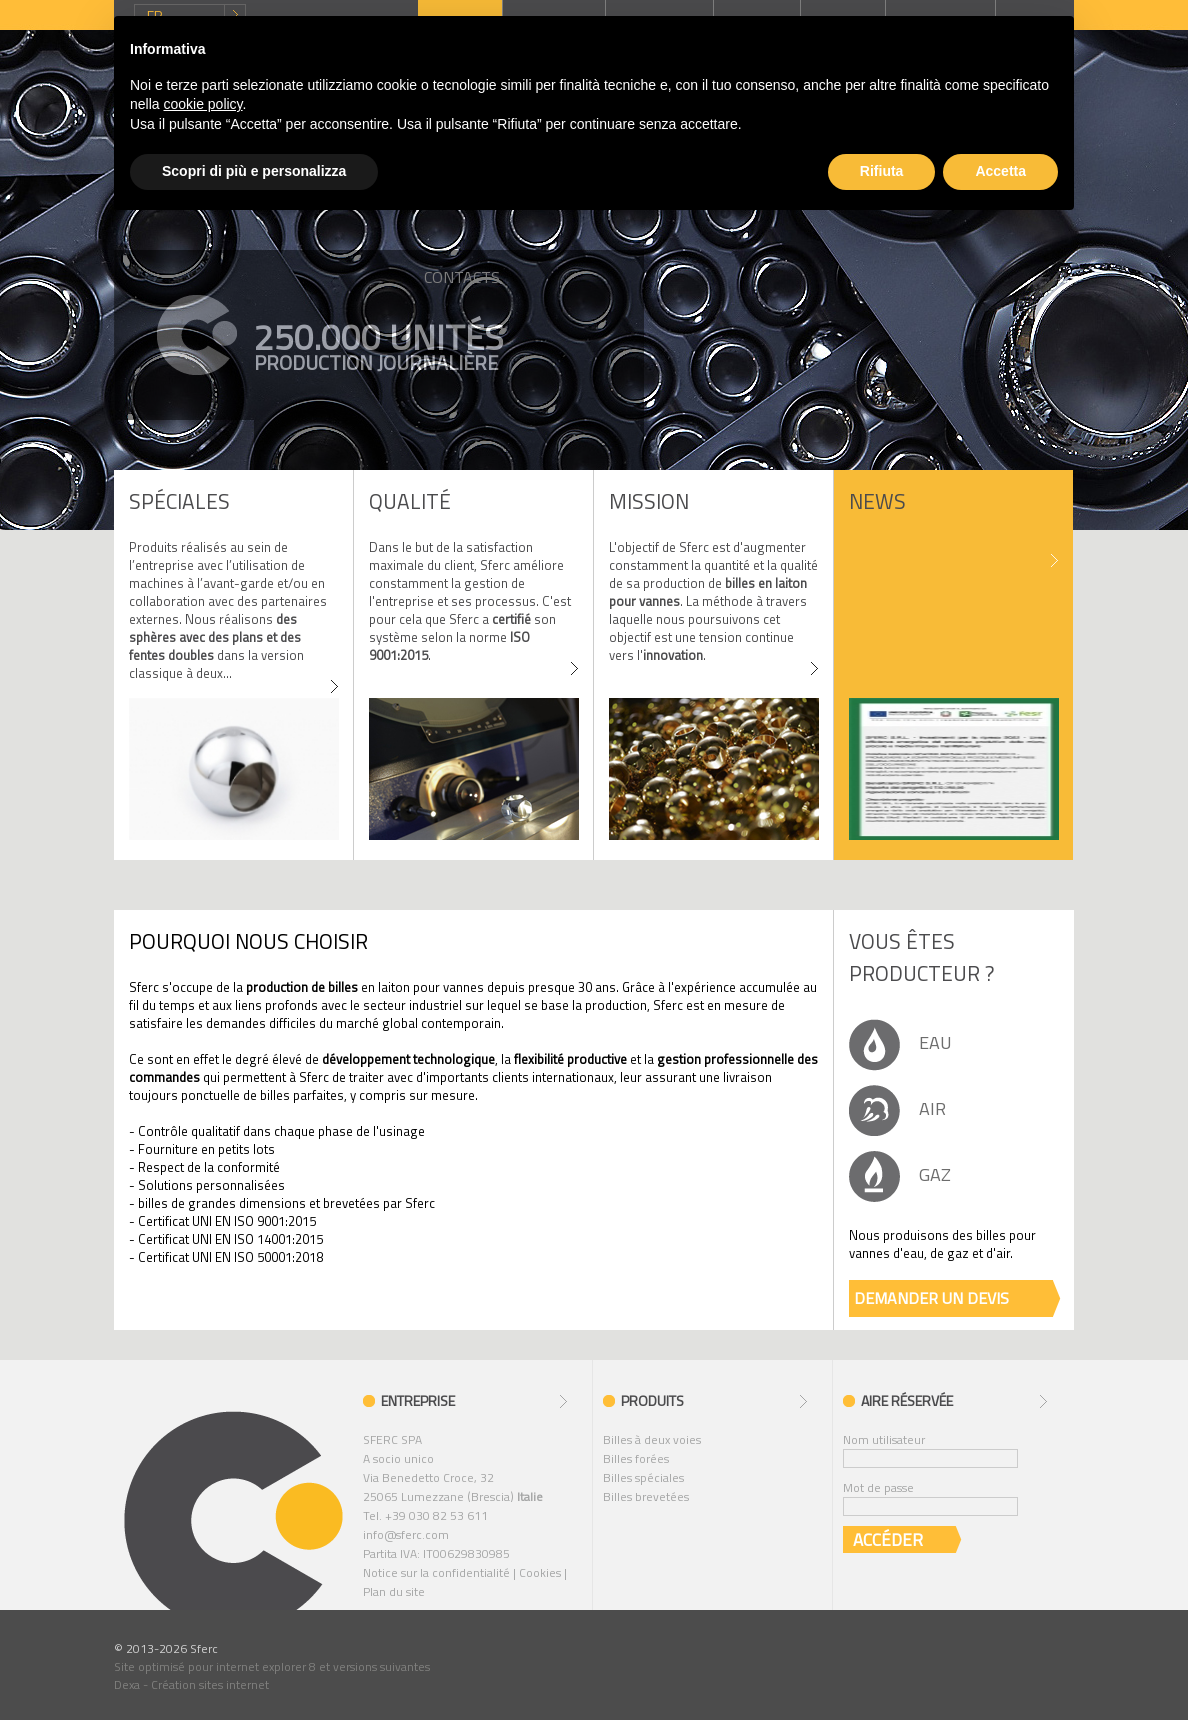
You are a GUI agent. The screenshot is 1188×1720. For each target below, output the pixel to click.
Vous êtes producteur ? (921, 957)
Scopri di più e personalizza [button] (254, 171)
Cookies (540, 1572)
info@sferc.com (406, 1534)
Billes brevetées (646, 1496)
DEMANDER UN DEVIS (931, 1298)
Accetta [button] (1000, 171)
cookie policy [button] (202, 104)
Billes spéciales (643, 1477)
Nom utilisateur (884, 1439)
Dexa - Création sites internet (191, 1684)
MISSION (649, 501)
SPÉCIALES (179, 501)
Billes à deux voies (652, 1439)
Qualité (410, 501)
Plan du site (394, 1591)
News (877, 501)
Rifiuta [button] (882, 171)
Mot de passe (878, 1487)
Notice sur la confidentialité (436, 1572)
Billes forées (636, 1458)
